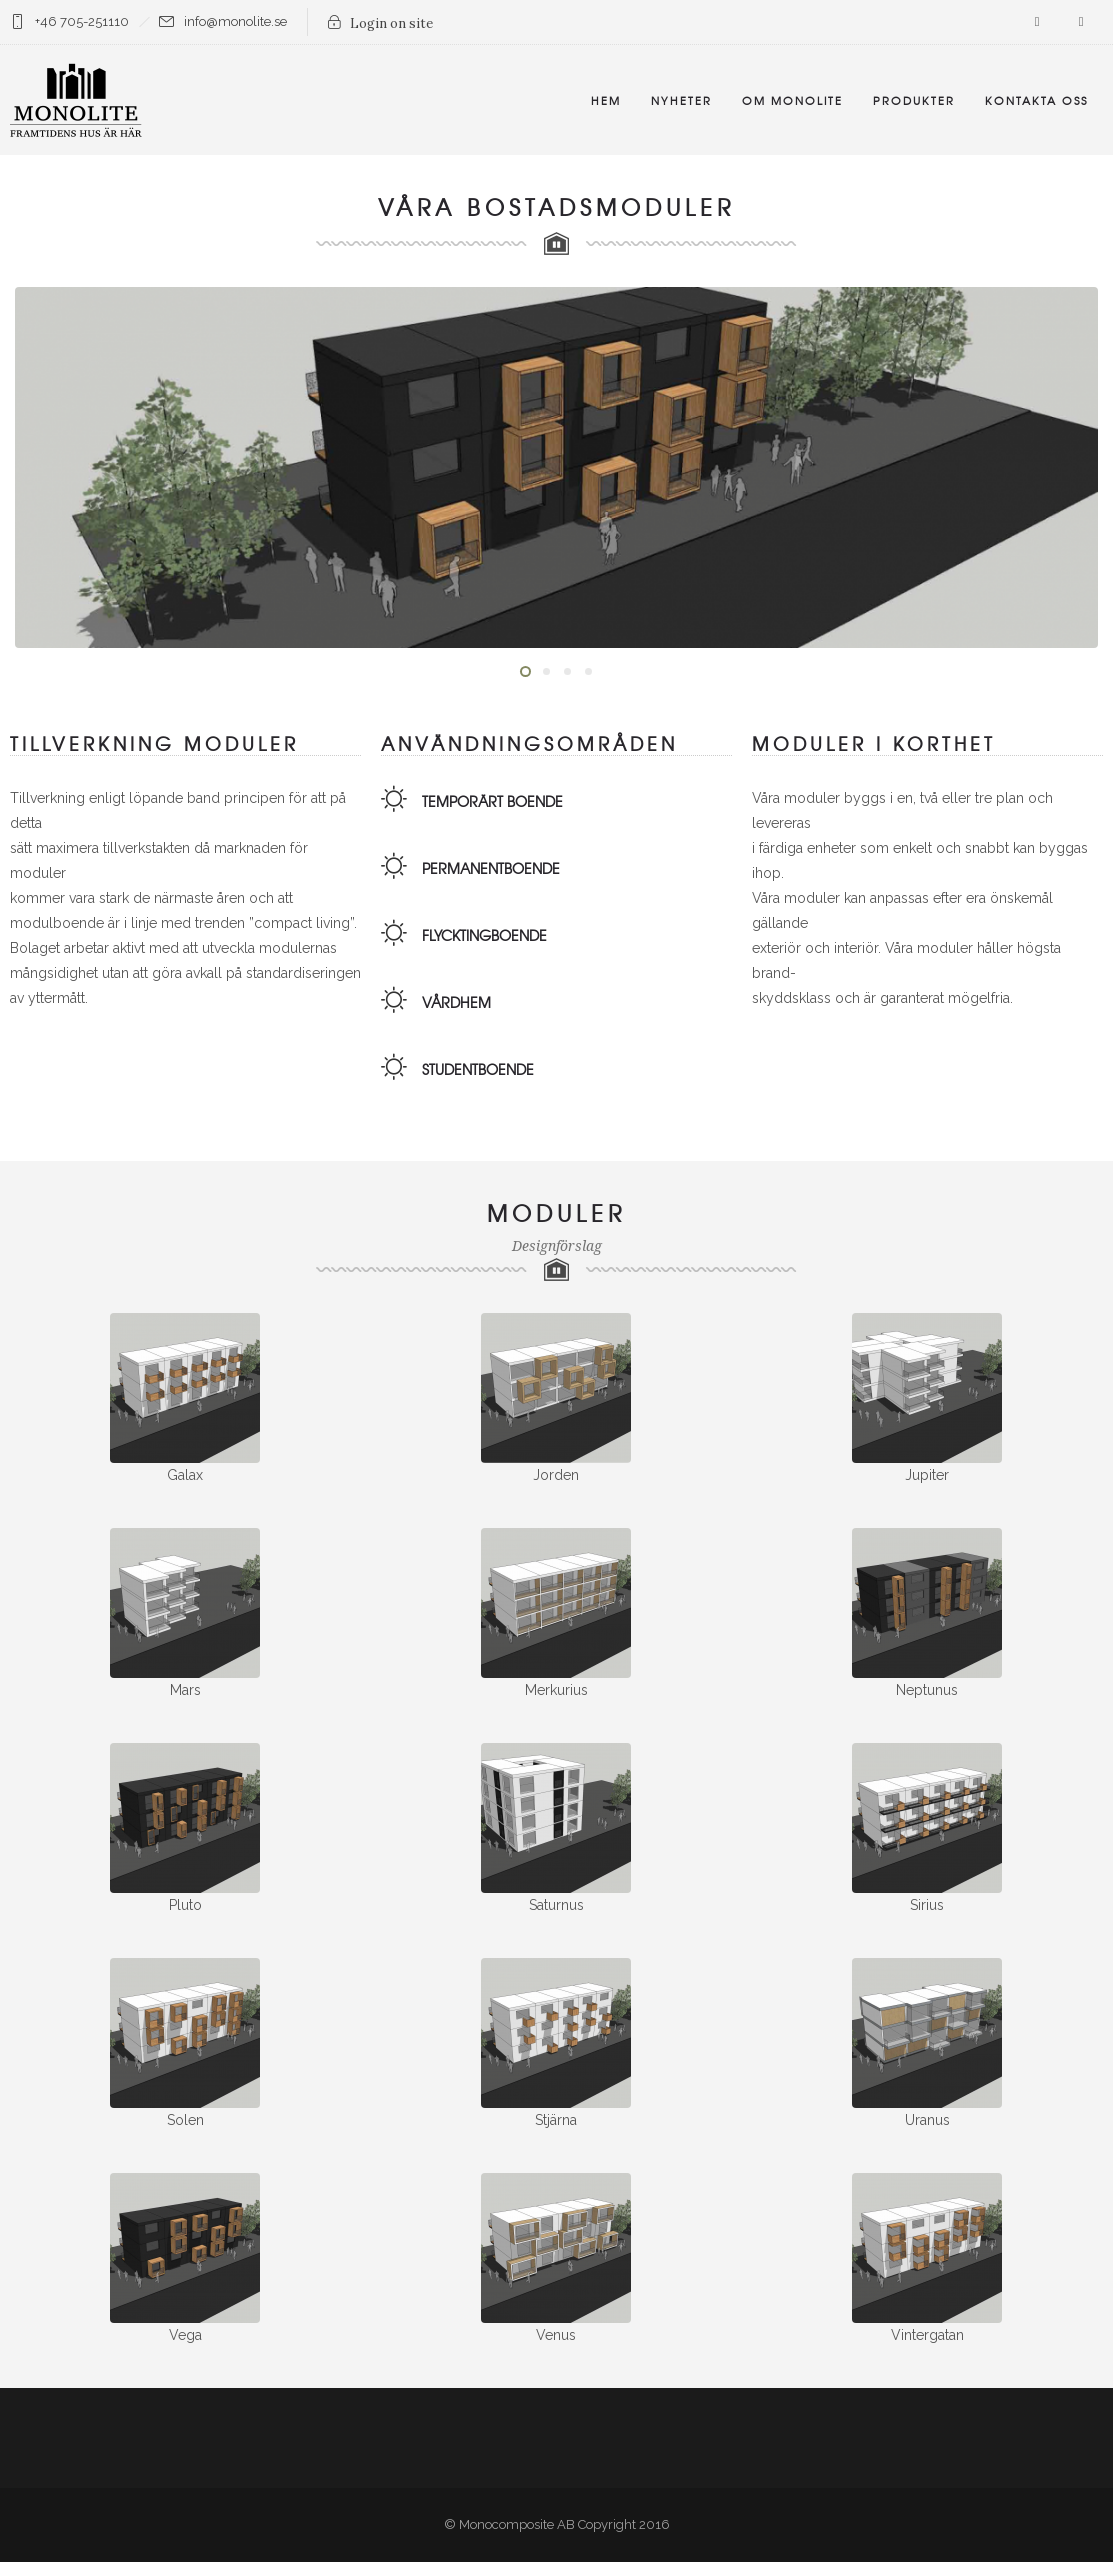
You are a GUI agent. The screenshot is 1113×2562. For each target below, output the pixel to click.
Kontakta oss (1036, 100)
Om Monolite (792, 100)
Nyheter (681, 100)
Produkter (914, 100)
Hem (606, 100)
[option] (556, 467)
